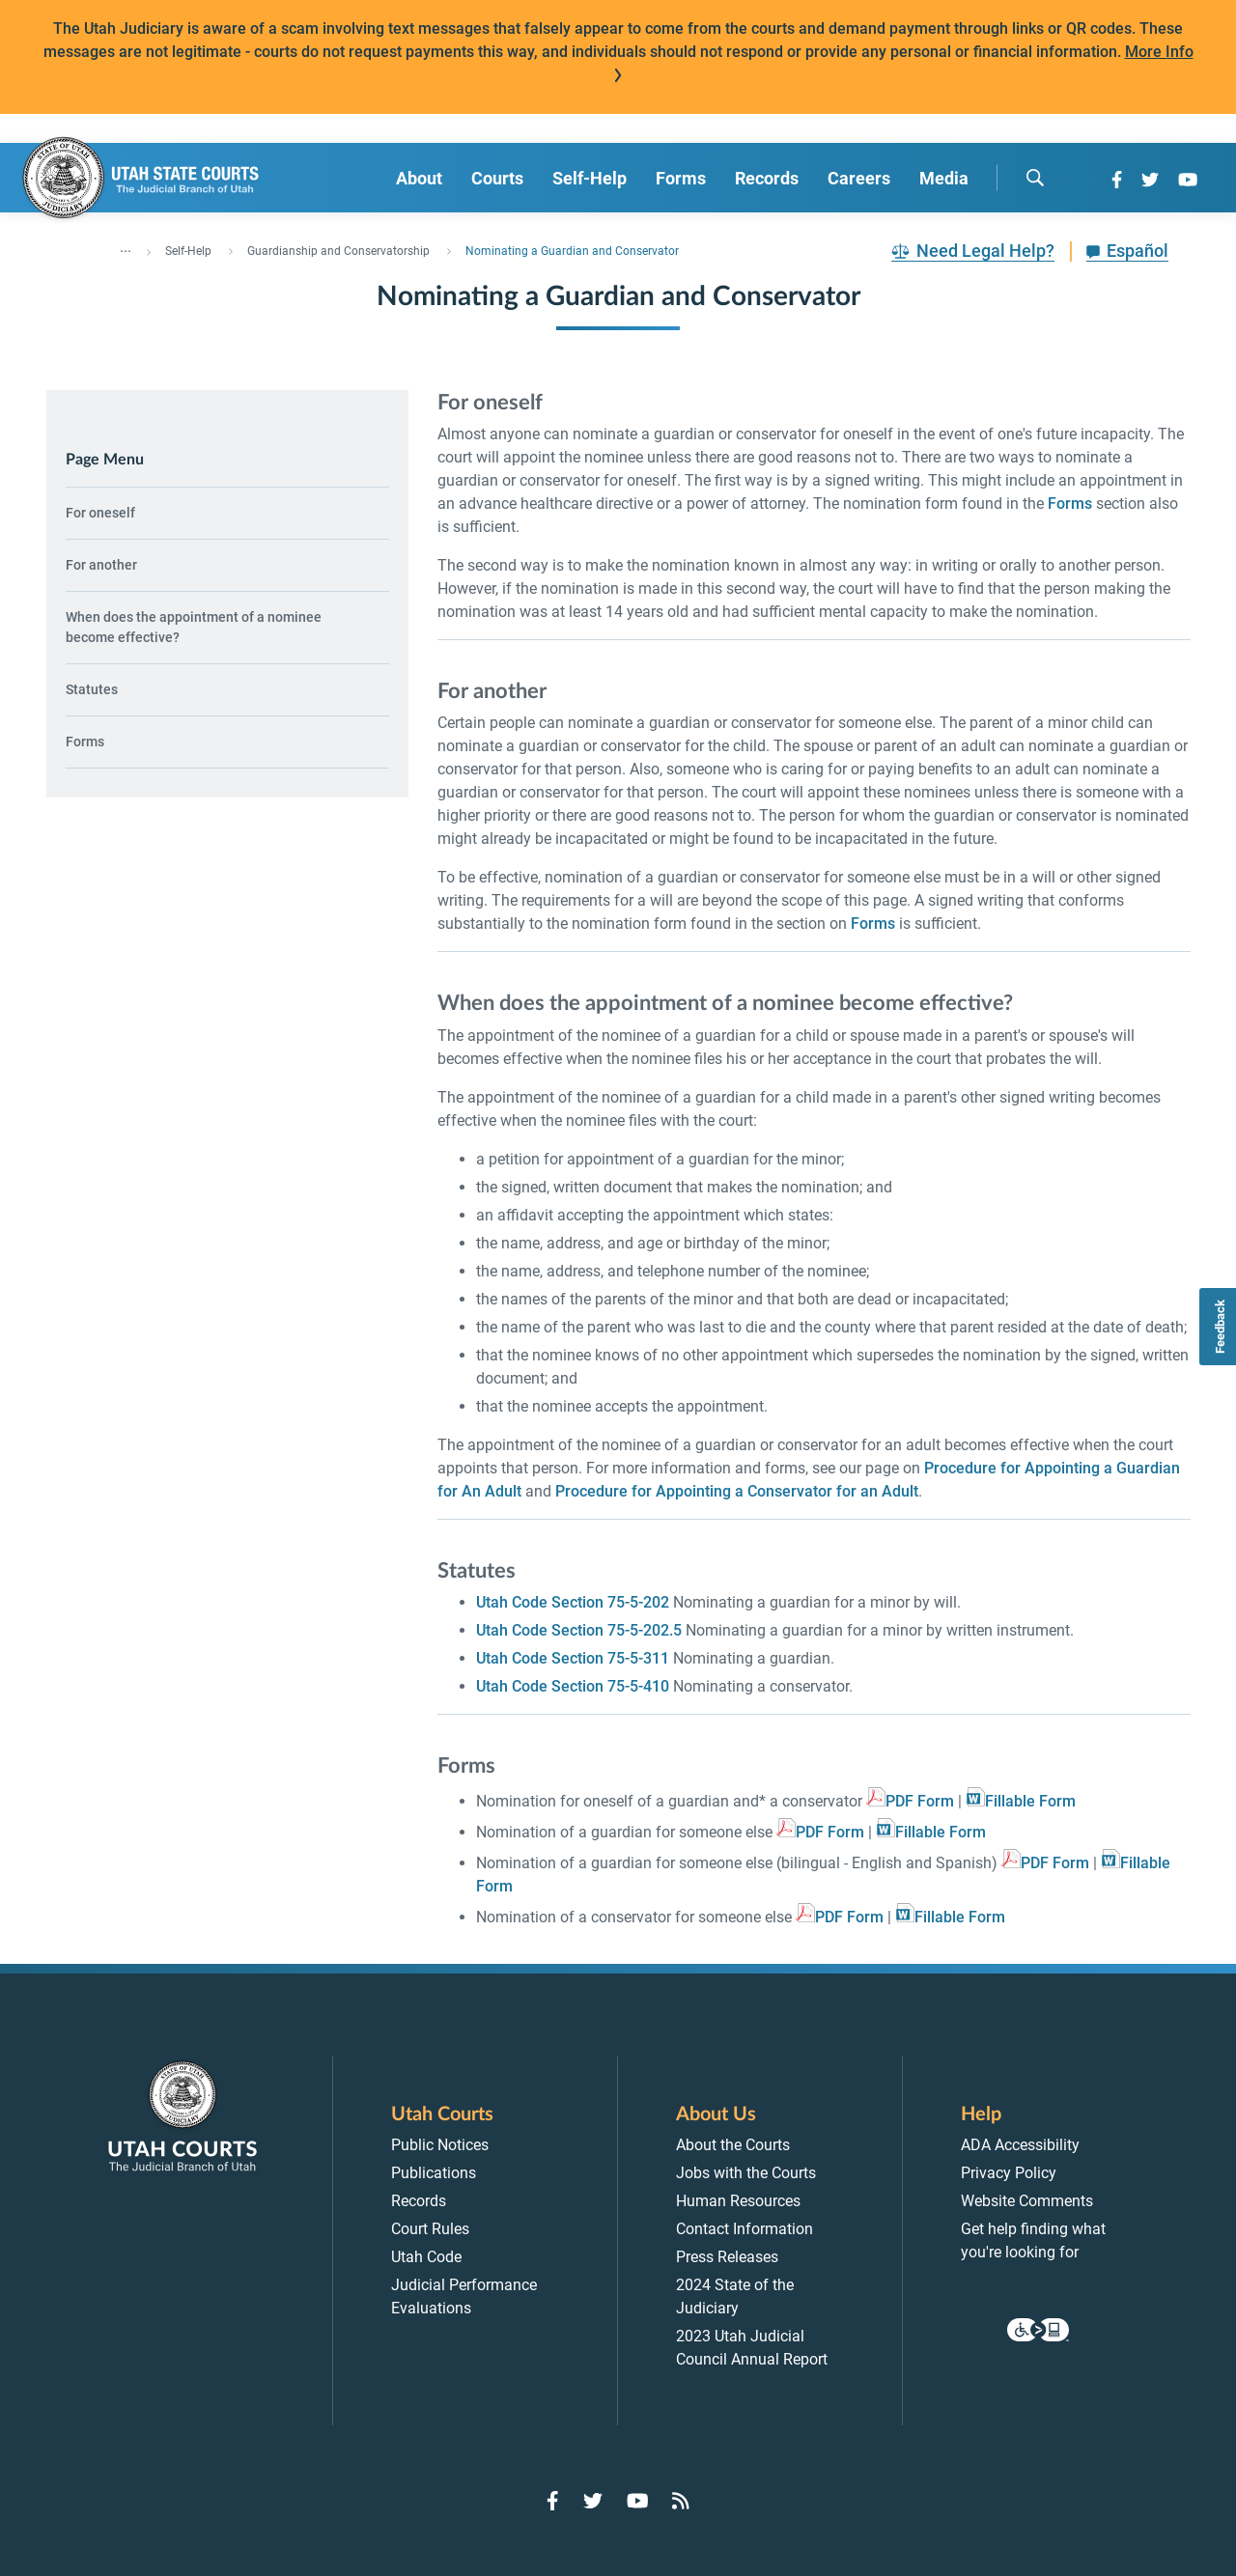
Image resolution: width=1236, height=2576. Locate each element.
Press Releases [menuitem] (727, 2257)
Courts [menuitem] (497, 178)
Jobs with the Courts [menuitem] (746, 2173)
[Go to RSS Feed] (680, 2500)
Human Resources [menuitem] (738, 2201)
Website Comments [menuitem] (1027, 2201)
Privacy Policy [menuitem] (1008, 2173)
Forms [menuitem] (681, 178)
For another (101, 565)
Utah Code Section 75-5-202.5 (579, 1630)
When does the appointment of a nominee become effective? (194, 627)
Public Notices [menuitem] (440, 2145)
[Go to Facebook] (1116, 179)
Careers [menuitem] (859, 178)
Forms (85, 741)
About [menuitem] (419, 178)
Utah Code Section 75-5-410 (572, 1686)
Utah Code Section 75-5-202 (572, 1602)
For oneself (100, 512)
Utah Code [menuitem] (426, 2257)
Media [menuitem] (944, 178)
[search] (1035, 177)
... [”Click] (125, 247)
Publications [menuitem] (433, 2173)
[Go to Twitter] (1150, 179)
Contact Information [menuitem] (744, 2229)
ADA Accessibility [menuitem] (1020, 2145)
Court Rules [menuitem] (430, 2229)
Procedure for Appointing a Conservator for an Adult (736, 1491)
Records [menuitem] (767, 178)
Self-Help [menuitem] (589, 178)
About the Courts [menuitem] (733, 2145)
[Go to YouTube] (1187, 179)
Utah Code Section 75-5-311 (572, 1658)
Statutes (92, 689)
